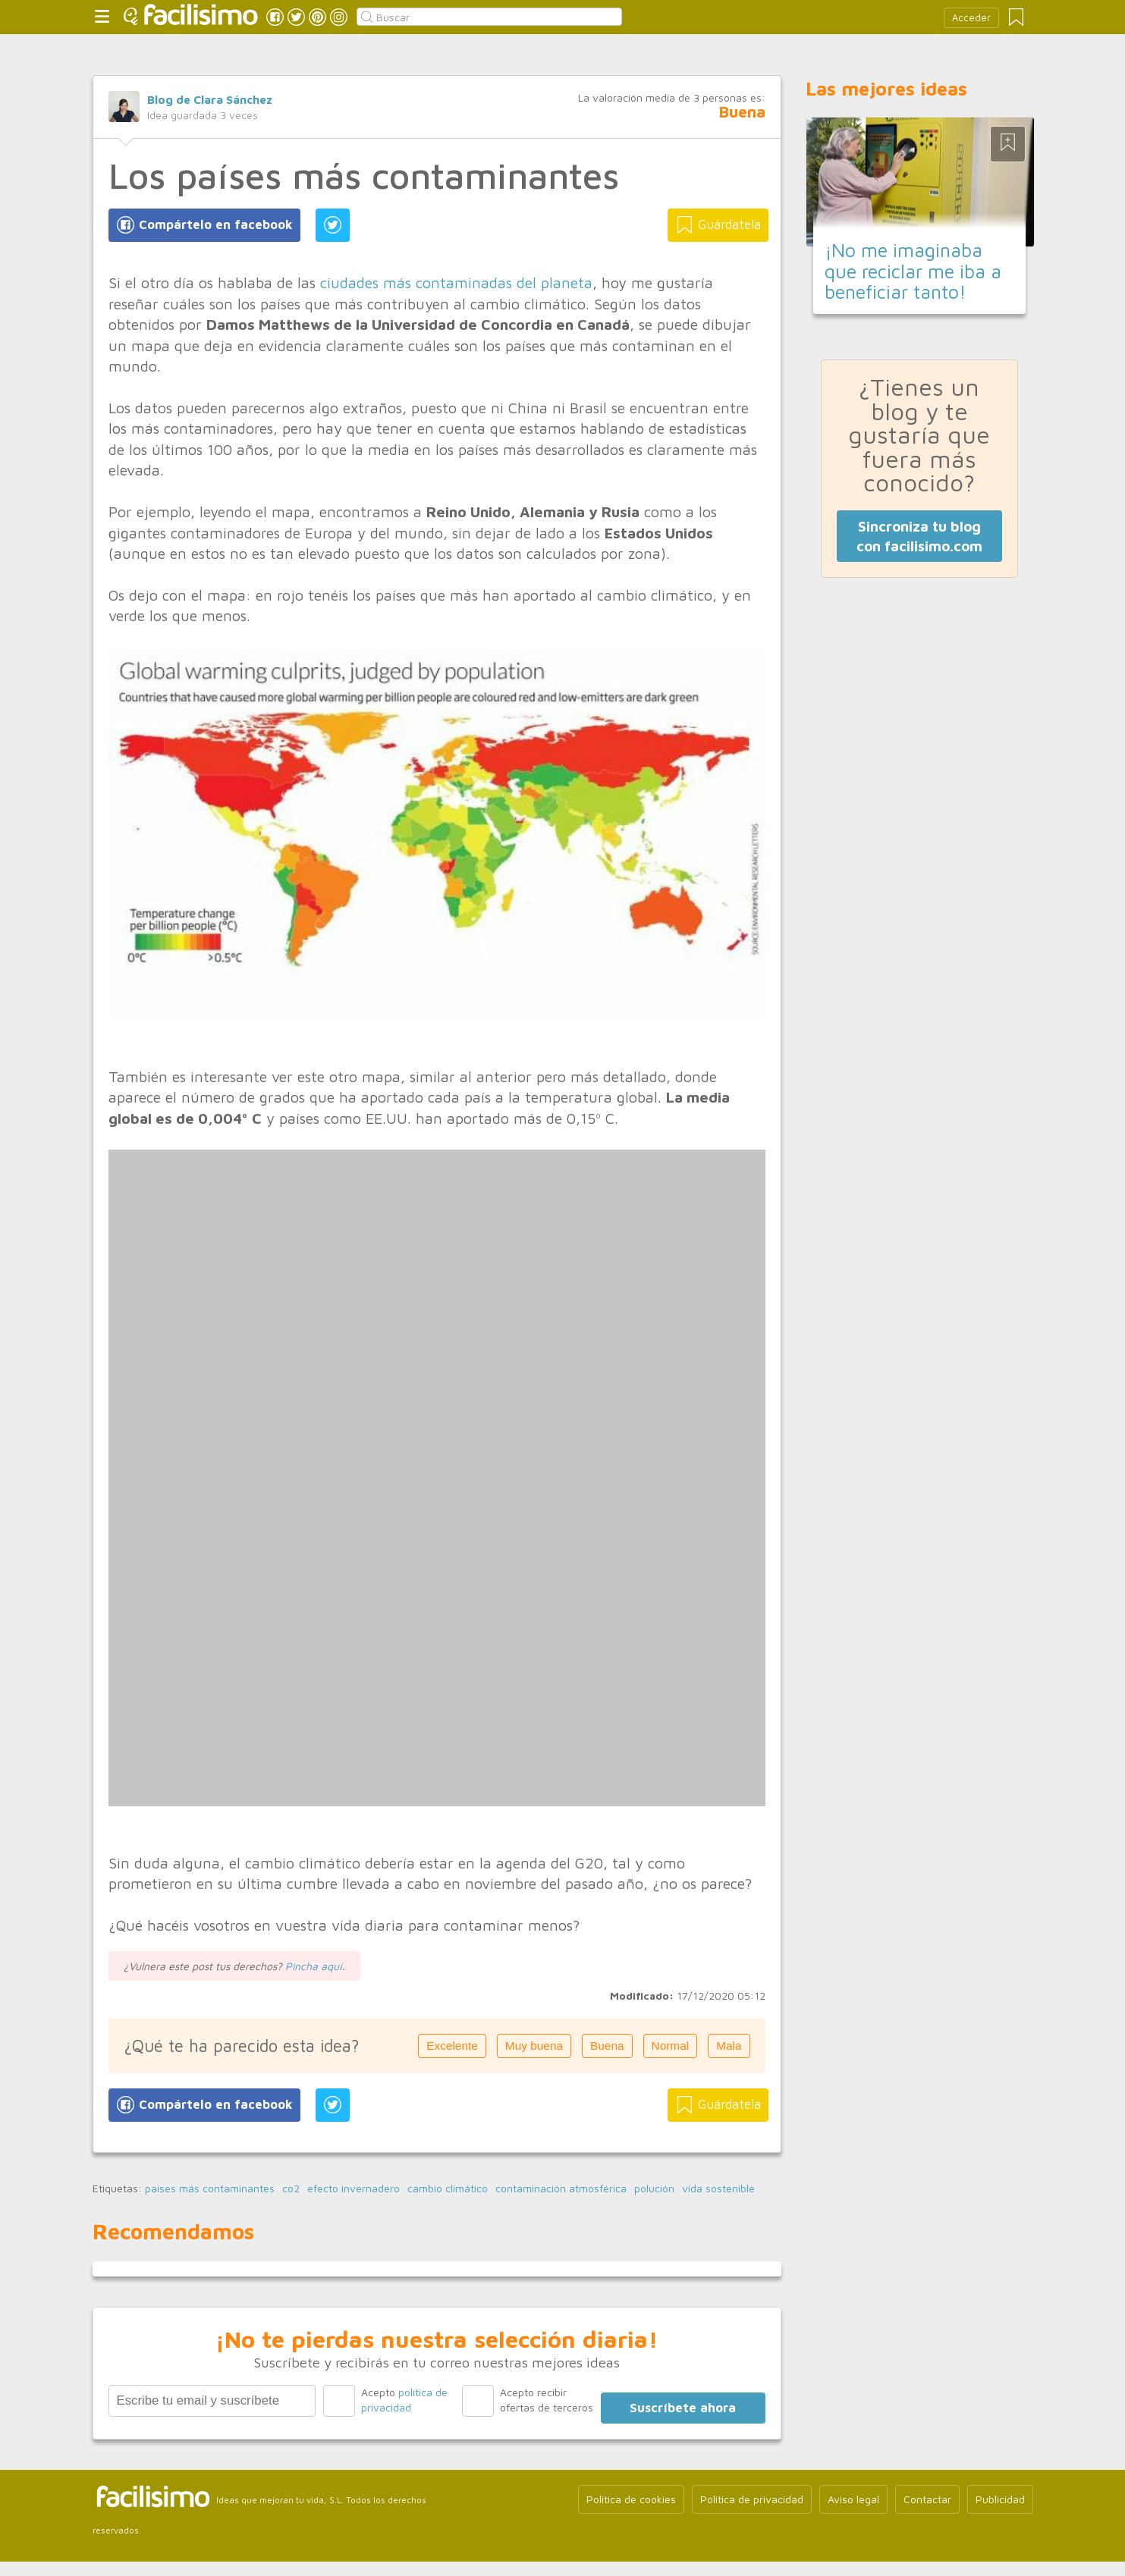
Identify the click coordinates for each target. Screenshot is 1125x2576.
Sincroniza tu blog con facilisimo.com (919, 536)
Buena (607, 2045)
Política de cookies (631, 2499)
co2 (291, 2188)
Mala (728, 2045)
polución (654, 2188)
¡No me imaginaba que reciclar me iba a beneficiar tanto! (913, 271)
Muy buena (534, 2045)
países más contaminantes (210, 2188)
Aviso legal (853, 2499)
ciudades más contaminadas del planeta (456, 282)
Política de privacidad (751, 2499)
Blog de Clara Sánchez (209, 99)
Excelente (452, 2045)
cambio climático (447, 2188)
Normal (671, 2045)
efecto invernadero (353, 2188)
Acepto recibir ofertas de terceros (546, 2400)
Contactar (927, 2499)
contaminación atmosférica (561, 2188)
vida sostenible (718, 2188)
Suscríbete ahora (683, 2407)
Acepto (404, 2400)
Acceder (971, 18)
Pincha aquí (313, 1965)
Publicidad (1000, 2499)
